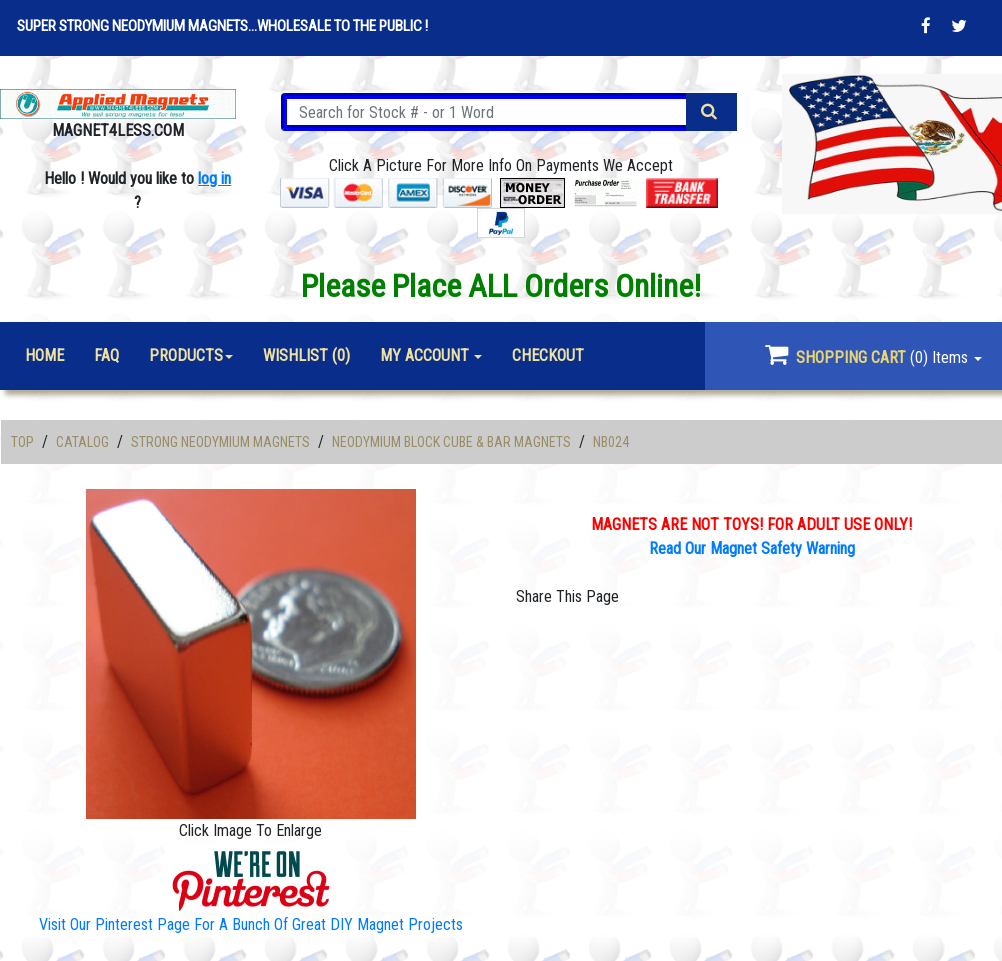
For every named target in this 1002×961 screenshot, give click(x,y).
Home (44, 355)
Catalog (82, 442)
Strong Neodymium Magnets (220, 442)
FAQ (106, 355)
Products (186, 355)
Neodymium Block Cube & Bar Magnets (451, 442)
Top (22, 442)
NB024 (611, 442)
